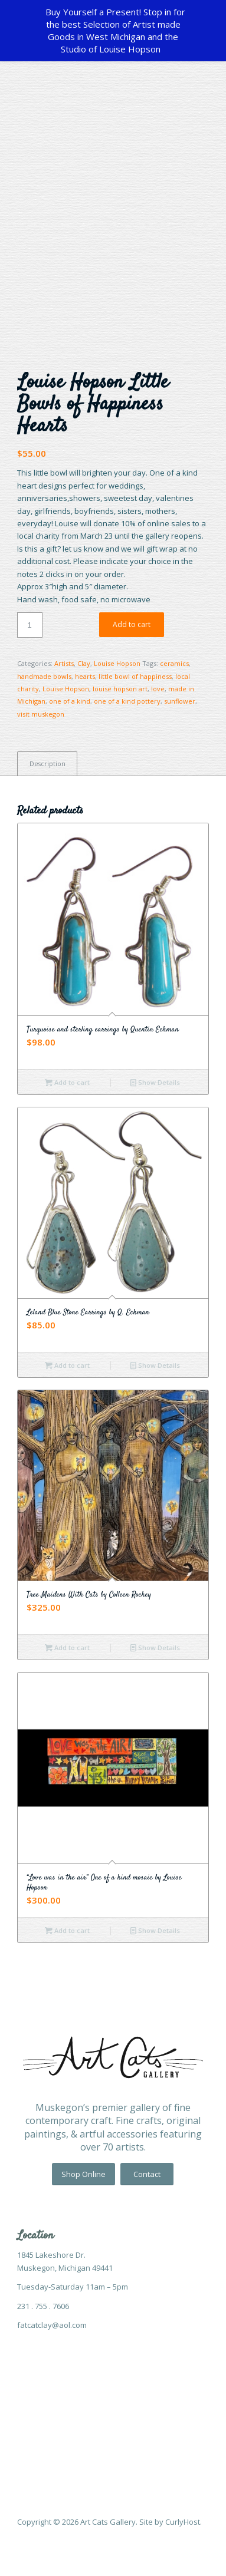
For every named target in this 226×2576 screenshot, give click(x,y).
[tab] (47, 763)
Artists (64, 663)
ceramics (174, 663)
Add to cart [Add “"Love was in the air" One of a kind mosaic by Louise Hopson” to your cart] (67, 1930)
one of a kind (69, 701)
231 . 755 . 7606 (43, 2306)
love (158, 688)
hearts (85, 676)
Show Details (155, 1082)
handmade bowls (44, 676)
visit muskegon (40, 714)
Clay (83, 663)
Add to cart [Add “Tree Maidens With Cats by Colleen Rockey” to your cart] (67, 1647)
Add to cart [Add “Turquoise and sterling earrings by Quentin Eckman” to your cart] (67, 1082)
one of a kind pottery (127, 701)
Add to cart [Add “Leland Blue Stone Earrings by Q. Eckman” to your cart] (67, 1365)
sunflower (179, 701)
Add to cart (131, 624)
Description (47, 763)
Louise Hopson (117, 663)
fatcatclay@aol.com (52, 2325)
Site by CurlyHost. (170, 2521)
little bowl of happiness (135, 676)
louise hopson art (120, 688)
